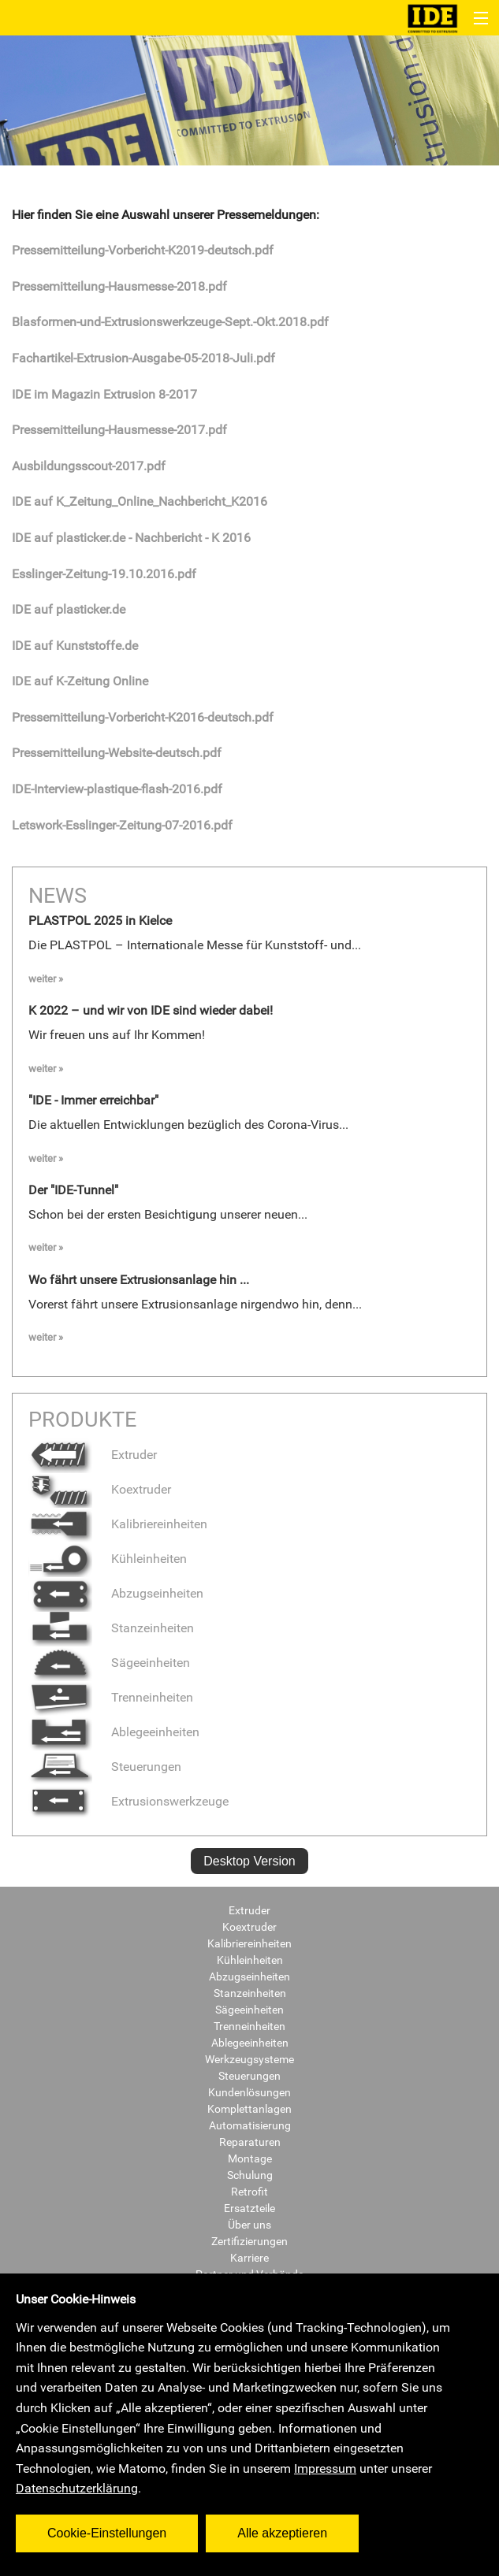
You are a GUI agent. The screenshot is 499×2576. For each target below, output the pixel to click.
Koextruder (99, 1489)
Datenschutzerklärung (77, 2488)
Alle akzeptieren (282, 2533)
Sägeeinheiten (109, 1662)
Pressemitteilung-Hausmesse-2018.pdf (119, 286)
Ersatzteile (249, 2208)
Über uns (249, 2224)
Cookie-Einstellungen (106, 2533)
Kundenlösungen (249, 2092)
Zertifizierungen (249, 2241)
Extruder (92, 1454)
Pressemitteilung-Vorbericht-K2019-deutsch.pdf (143, 250)
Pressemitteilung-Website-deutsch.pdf (117, 752)
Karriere (249, 2257)
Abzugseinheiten (115, 1593)
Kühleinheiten (107, 1558)
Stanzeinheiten (111, 1627)
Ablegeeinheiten (113, 1731)
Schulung (250, 2175)
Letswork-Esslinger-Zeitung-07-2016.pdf (122, 825)
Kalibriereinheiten (117, 1523)
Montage (250, 2158)
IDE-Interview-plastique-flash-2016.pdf (117, 788)
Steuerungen (104, 1766)
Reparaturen (250, 2142)
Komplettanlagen (249, 2109)
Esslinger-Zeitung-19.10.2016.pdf (104, 573)
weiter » (45, 979)
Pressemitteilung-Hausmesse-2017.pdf (119, 429)
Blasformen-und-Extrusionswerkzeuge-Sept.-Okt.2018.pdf (170, 321)
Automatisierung (250, 2125)
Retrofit (249, 2191)
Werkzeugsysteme (249, 2059)
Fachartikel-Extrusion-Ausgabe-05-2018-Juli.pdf (143, 358)
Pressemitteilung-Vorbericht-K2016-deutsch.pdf (143, 717)
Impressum (325, 2468)
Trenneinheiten (110, 1697)
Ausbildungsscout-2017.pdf (89, 465)
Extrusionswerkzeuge (128, 1801)
